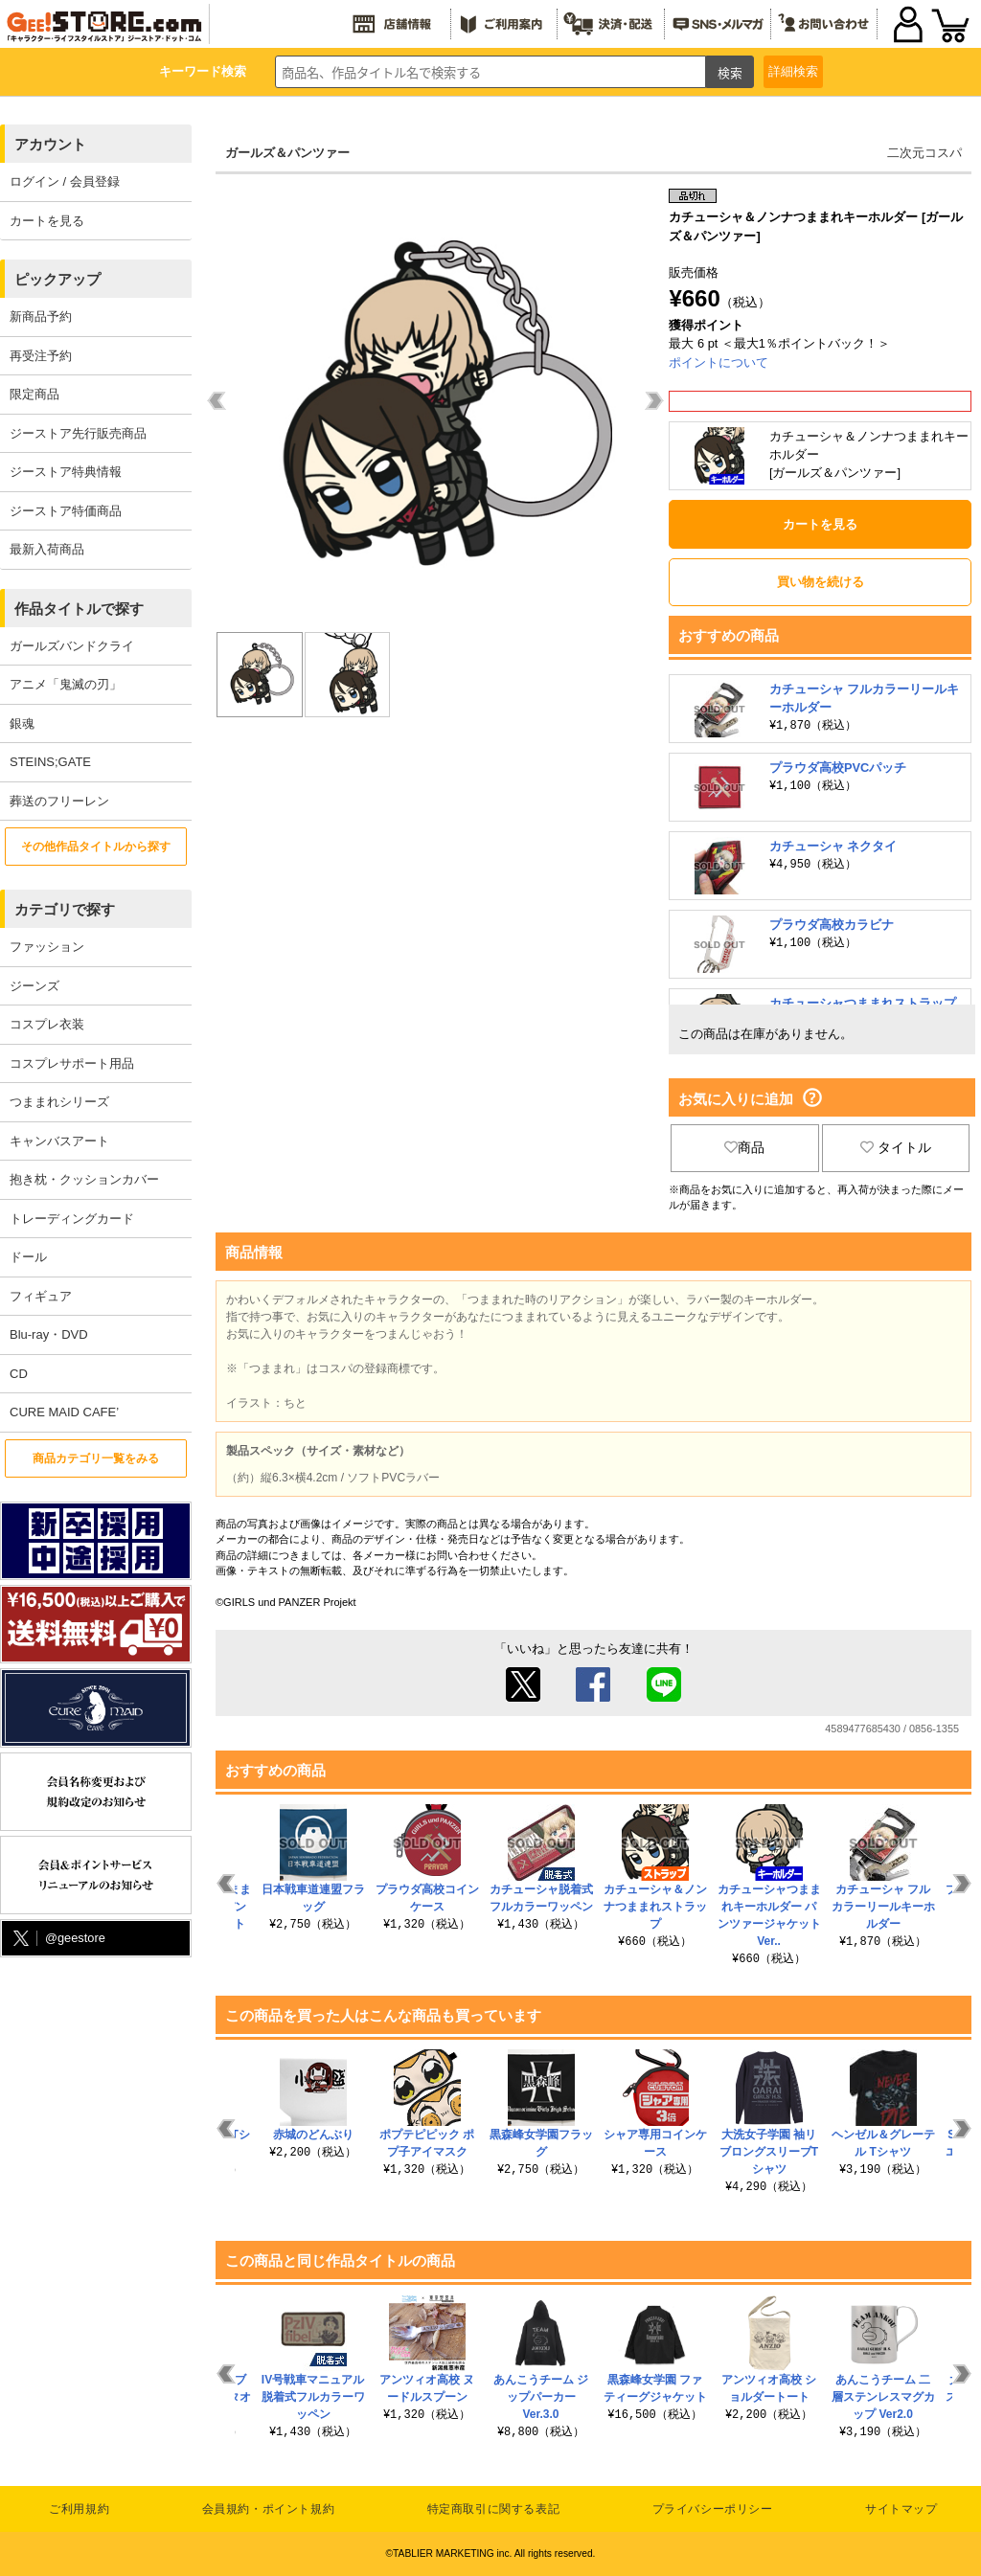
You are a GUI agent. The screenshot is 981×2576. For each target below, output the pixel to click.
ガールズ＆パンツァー (287, 153)
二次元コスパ (924, 153)
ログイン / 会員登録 (65, 181)
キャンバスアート (59, 1141)
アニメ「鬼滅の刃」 (66, 684)
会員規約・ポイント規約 (268, 2509)
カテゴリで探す (64, 909)
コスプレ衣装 (47, 1024)
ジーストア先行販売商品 (78, 433)
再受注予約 (41, 356)
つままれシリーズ (59, 1102)
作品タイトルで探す (79, 608)
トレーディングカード (72, 1218)
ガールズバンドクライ (72, 646)
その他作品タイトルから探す (96, 846)
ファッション (47, 946)
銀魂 (22, 723)
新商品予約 (41, 316)
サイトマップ (901, 2509)
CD (19, 1374)
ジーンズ (34, 986)
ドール (28, 1257)
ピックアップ (57, 279)
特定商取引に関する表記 (493, 2509)
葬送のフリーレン (59, 801)
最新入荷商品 (47, 549)
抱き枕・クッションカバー (84, 1179)
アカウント (50, 144)
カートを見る (47, 221)
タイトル (895, 1147)
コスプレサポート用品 (72, 1063)
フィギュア (41, 1296)
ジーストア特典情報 (66, 471)
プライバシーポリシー (712, 2509)
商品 (744, 1147)
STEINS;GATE (50, 762)
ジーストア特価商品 (66, 511)
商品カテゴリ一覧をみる (96, 1458)
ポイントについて (718, 362)
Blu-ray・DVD (49, 1334)
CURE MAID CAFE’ (64, 1412)
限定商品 (34, 394)
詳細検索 (793, 71)
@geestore (57, 1939)
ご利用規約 (79, 2509)
